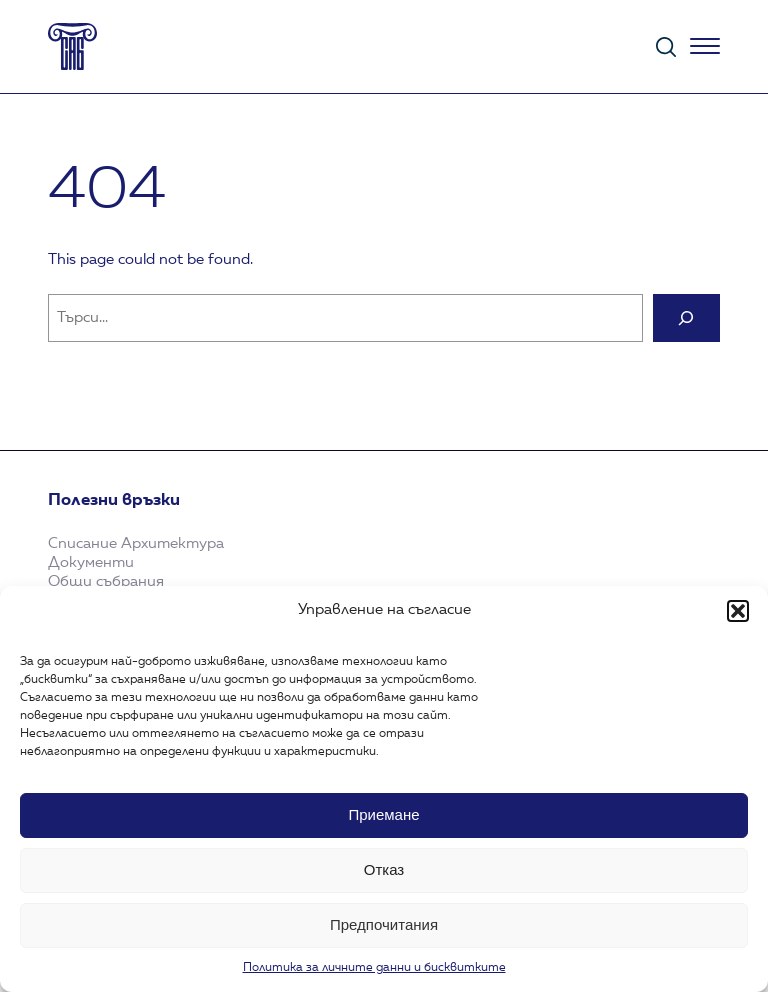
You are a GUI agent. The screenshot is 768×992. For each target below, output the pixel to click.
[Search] (686, 318)
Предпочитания (384, 924)
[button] (738, 611)
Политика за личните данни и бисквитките (374, 968)
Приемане (383, 814)
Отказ (384, 869)
